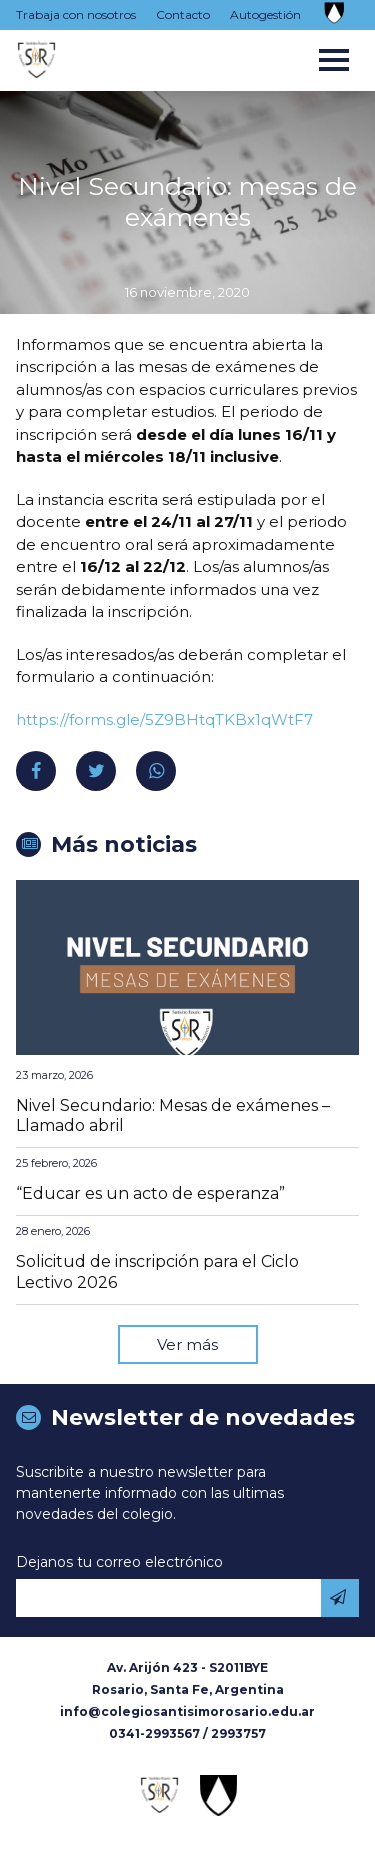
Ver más (187, 1344)
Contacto (183, 14)
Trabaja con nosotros (76, 14)
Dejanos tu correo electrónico (119, 1562)
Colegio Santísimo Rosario (36, 60)
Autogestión (265, 14)
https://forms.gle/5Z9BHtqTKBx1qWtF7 (164, 719)
